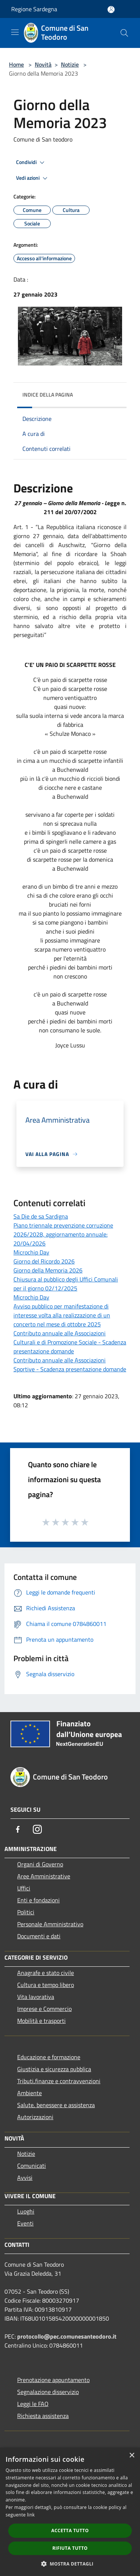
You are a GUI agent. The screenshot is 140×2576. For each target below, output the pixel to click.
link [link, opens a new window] (31, 2515)
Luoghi (25, 2211)
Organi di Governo (40, 1864)
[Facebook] (17, 1829)
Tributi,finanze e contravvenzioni (58, 2080)
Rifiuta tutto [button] (70, 2548)
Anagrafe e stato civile (45, 1972)
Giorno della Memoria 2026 (48, 1270)
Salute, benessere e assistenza (56, 2104)
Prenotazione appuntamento (53, 2379)
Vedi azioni (33, 178)
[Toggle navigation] (14, 32)
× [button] (131, 2455)
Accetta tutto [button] (69, 2530)
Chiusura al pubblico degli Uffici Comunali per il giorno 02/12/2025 (65, 1284)
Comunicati (31, 2165)
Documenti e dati (38, 1936)
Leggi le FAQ (33, 2403)
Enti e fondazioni (38, 1900)
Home (16, 64)
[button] (70, 2563)
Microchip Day (31, 1252)
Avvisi (24, 2177)
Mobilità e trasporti (41, 2020)
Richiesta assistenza (43, 2415)
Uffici (23, 1888)
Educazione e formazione (48, 2056)
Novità (43, 64)
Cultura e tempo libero (45, 1984)
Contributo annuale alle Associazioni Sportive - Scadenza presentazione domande (69, 1365)
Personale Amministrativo (50, 1924)
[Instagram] (37, 1829)
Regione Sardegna (34, 8)
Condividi (31, 162)
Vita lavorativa (35, 1996)
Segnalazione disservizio (48, 2391)
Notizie (70, 64)
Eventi (25, 2223)
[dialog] (70, 2512)
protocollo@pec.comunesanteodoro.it (66, 2336)
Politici (25, 1912)
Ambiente (29, 2092)
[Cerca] (124, 32)
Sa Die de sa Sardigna (40, 1216)
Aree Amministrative (43, 1876)
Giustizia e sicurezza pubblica (54, 2068)
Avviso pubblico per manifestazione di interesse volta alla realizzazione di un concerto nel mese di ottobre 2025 (61, 1315)
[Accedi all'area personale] (111, 9)
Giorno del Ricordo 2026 (44, 1261)
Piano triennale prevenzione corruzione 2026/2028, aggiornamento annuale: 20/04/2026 (63, 1234)
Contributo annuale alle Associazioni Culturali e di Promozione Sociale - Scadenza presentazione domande (69, 1342)
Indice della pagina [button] (47, 394)
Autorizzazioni (35, 2116)
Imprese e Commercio (44, 2008)
